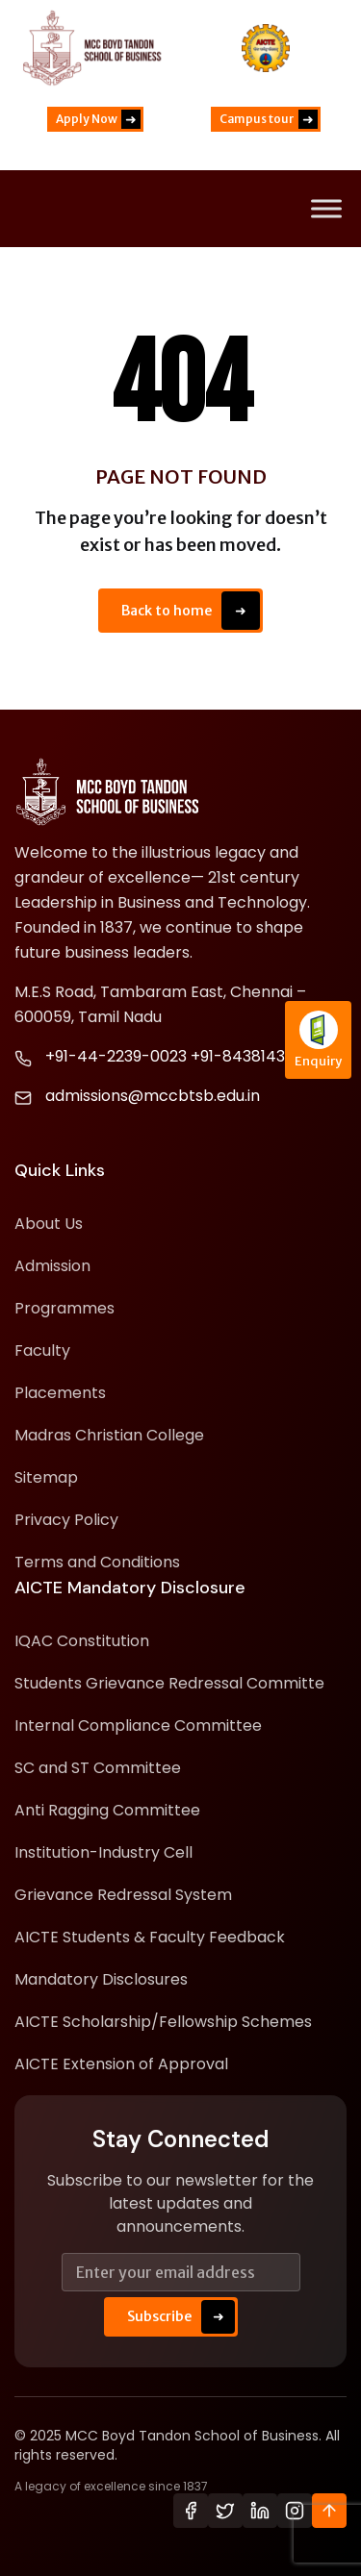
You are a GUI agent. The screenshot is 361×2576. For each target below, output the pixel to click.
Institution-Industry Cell (103, 1852)
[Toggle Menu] (326, 209)
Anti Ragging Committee (107, 1810)
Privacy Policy (66, 1520)
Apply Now (98, 119)
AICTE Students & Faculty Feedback (149, 1937)
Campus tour (268, 119)
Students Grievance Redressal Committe (169, 1683)
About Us (48, 1224)
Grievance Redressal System (123, 1895)
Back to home (190, 610)
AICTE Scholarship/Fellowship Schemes (163, 2022)
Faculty (42, 1350)
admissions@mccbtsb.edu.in (152, 1096)
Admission (52, 1266)
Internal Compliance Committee (138, 1725)
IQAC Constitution (81, 1641)
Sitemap (46, 1477)
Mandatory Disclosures (101, 1979)
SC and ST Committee (97, 1768)
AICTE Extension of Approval (121, 2064)
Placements (60, 1393)
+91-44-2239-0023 (116, 1056)
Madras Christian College (109, 1435)
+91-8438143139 (249, 1056)
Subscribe (181, 2317)
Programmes (64, 1308)
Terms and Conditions (97, 1562)
